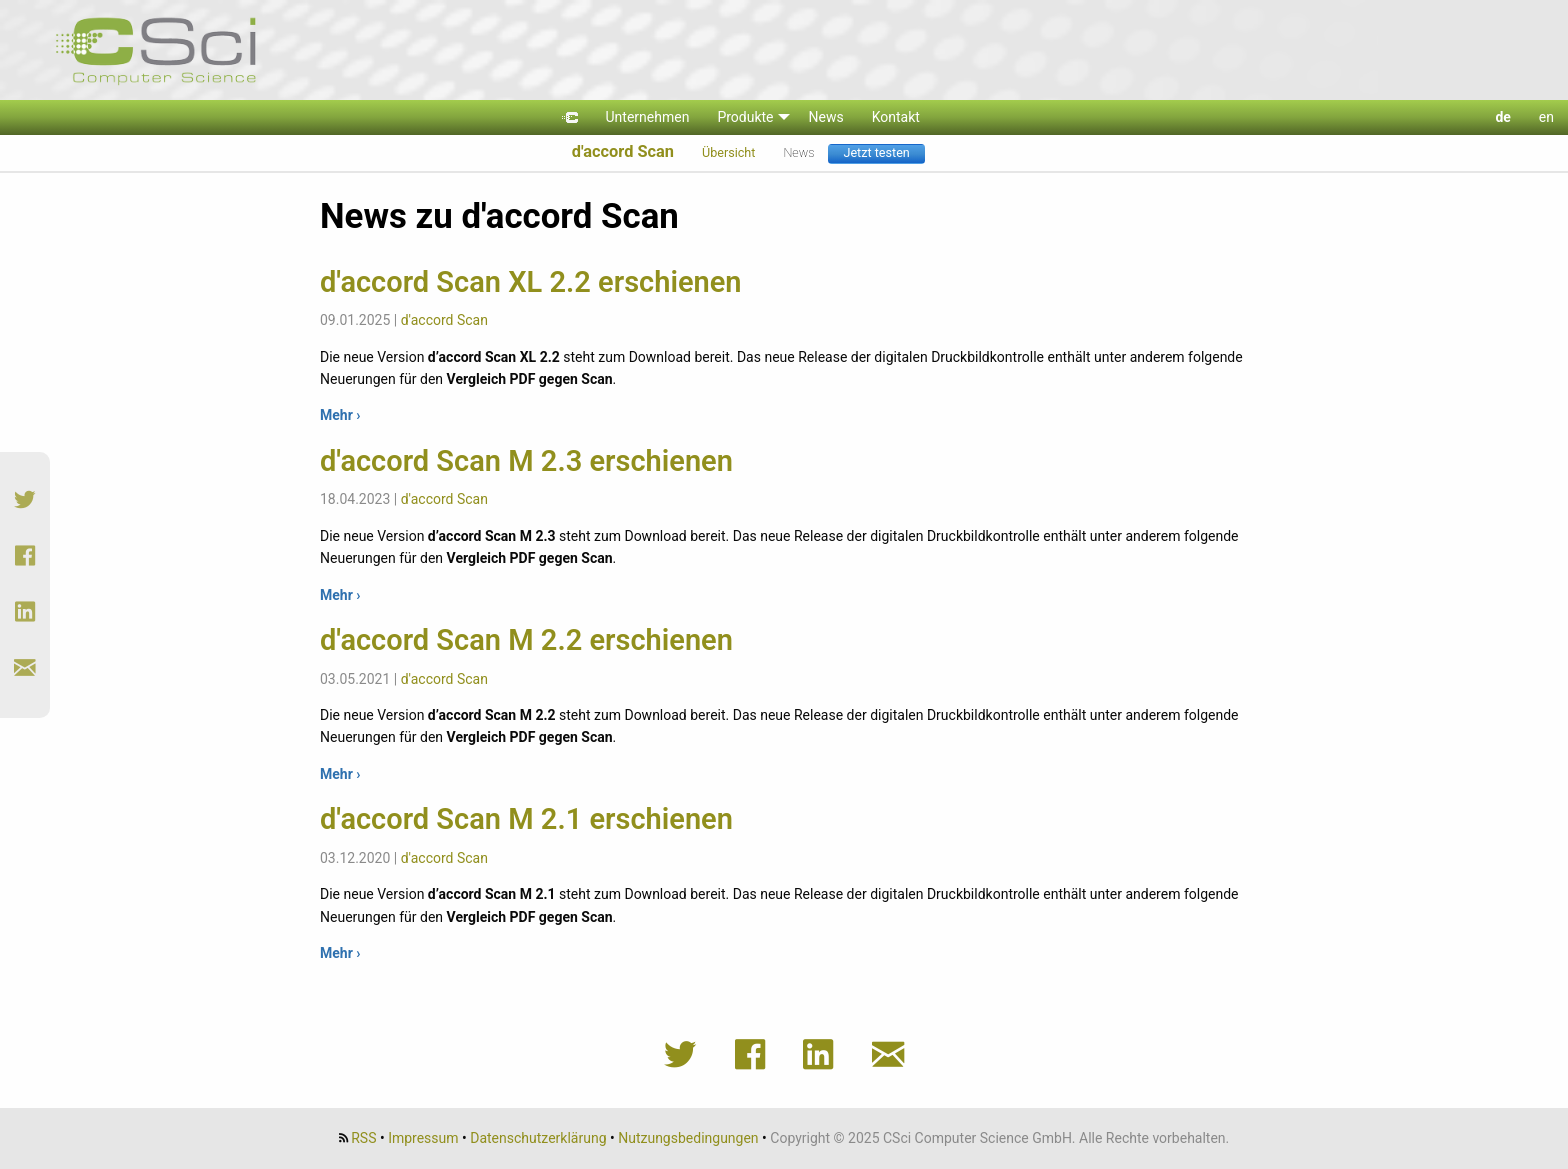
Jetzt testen (876, 152)
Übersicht (728, 152)
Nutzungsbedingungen (688, 1138)
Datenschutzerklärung (538, 1138)
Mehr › (340, 415)
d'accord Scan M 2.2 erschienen (526, 640)
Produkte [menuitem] (745, 117)
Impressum (423, 1138)
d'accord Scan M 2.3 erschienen (526, 461)
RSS (363, 1138)
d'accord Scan (623, 151)
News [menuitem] (826, 117)
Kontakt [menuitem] (896, 117)
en (1546, 117)
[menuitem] (570, 117)
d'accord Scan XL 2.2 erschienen (531, 282)
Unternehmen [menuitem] (648, 117)
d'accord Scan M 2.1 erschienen (526, 819)
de (1502, 117)
